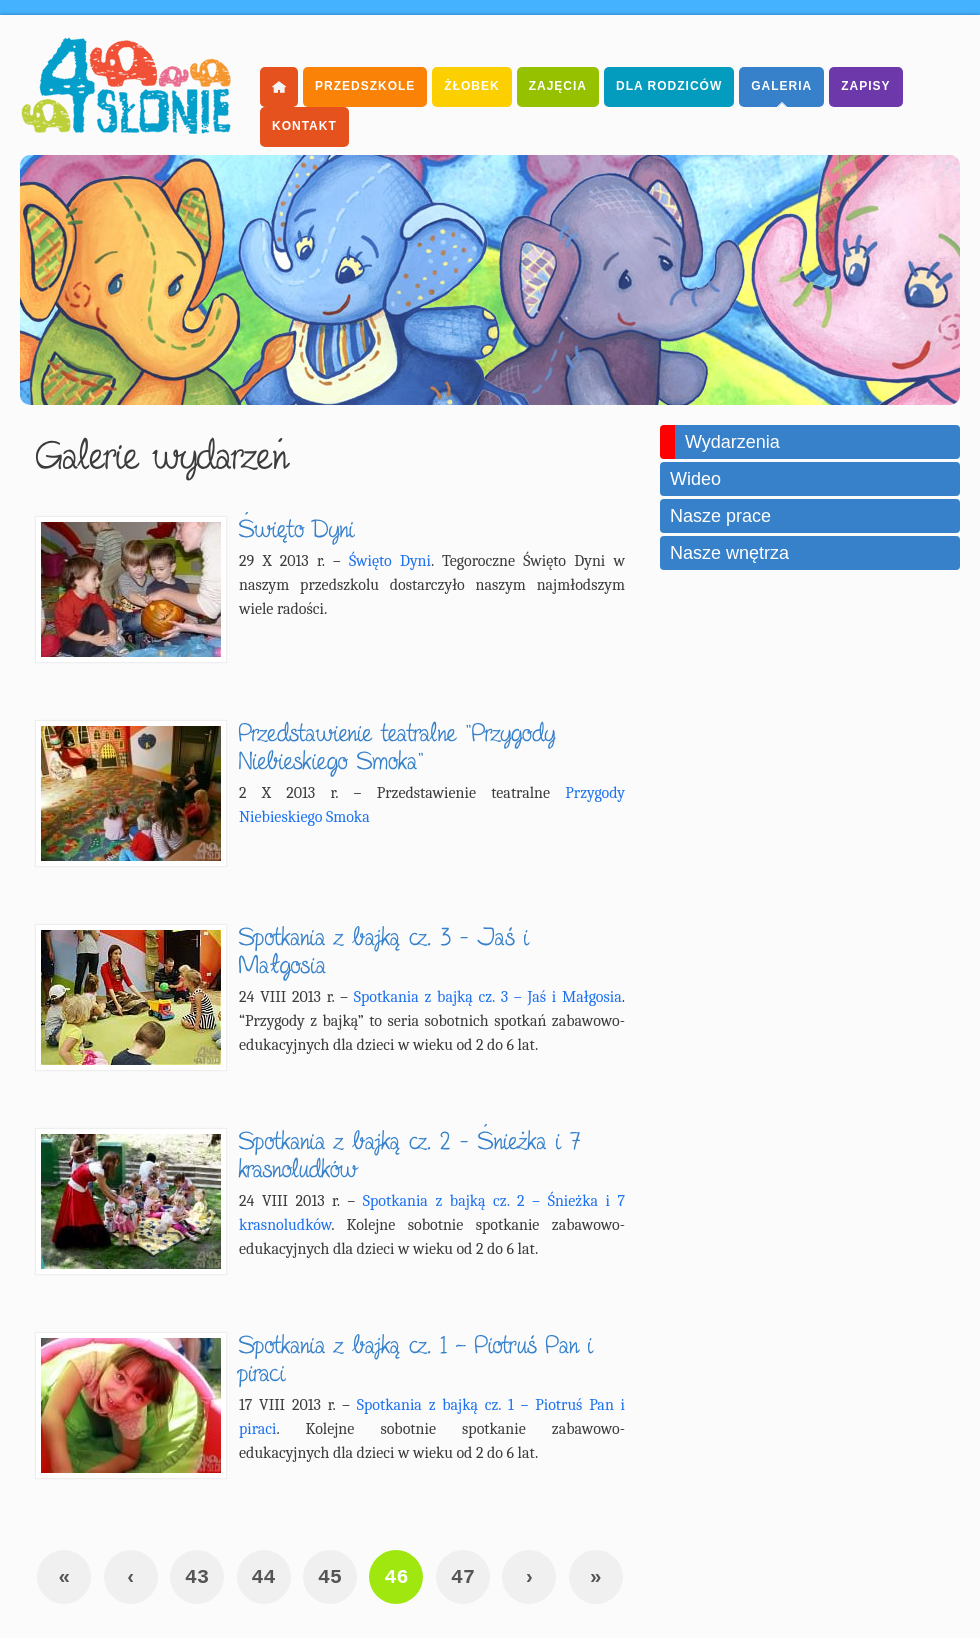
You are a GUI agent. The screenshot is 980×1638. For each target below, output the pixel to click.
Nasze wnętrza (729, 553)
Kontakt (304, 126)
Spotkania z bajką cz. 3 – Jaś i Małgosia (488, 997)
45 (330, 1577)
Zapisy (865, 86)
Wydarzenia (732, 442)
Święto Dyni (390, 561)
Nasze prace (720, 516)
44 (264, 1577)
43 (197, 1577)
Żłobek (471, 86)
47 (463, 1577)
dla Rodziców (669, 86)
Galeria (781, 86)
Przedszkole (365, 86)
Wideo (695, 479)
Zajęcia (558, 86)
